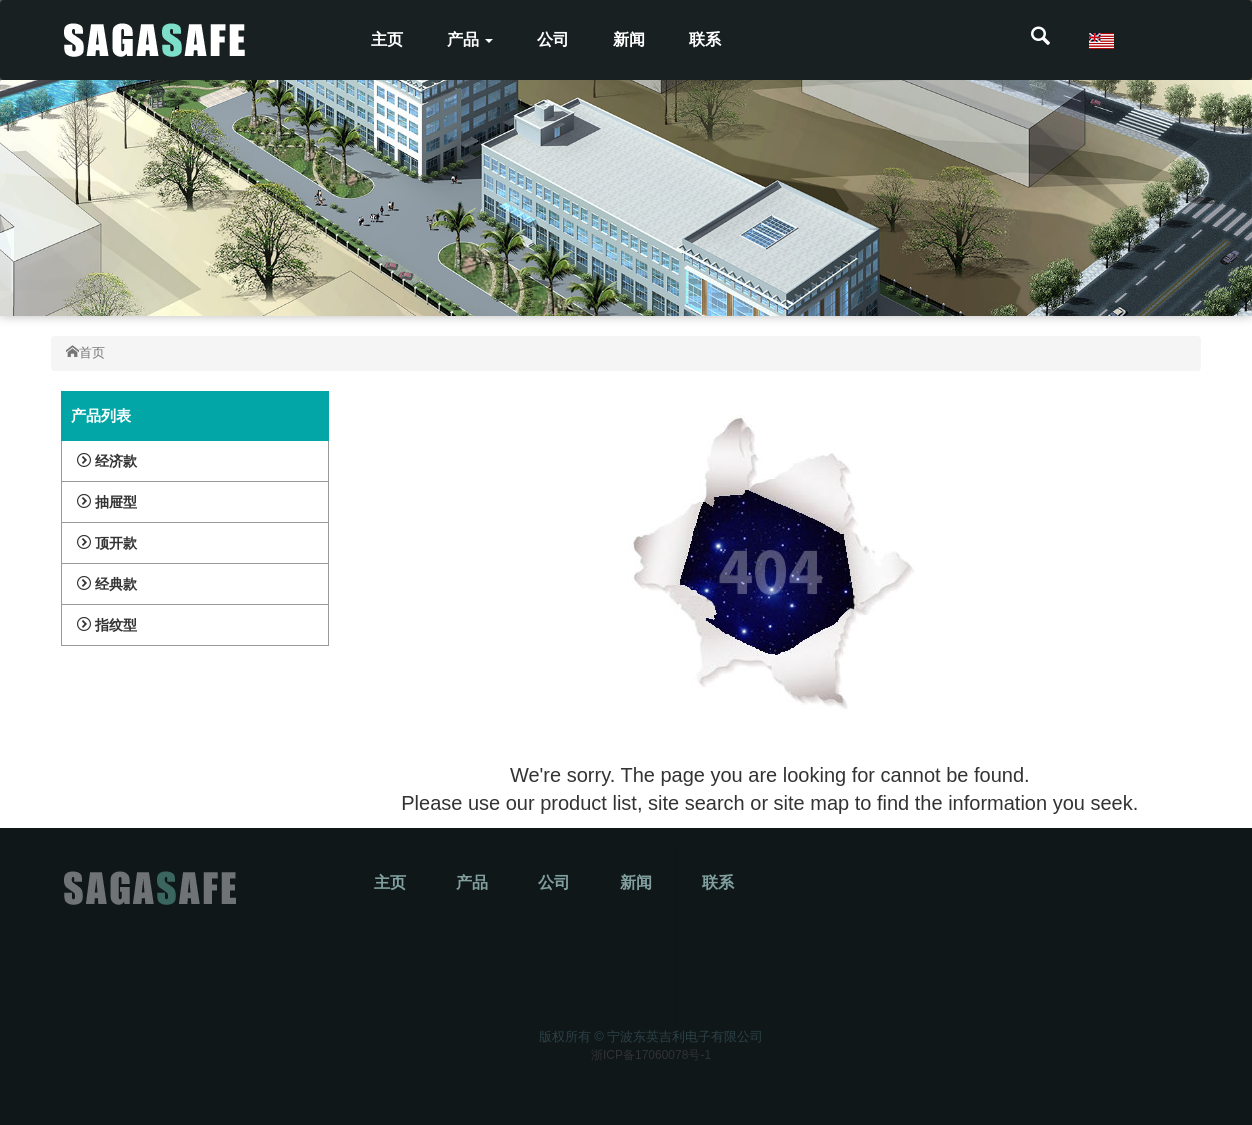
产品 (470, 39)
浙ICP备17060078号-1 (651, 1055)
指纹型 (107, 625)
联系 (705, 39)
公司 (553, 39)
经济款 (107, 461)
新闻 (629, 39)
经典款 (107, 584)
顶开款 (107, 543)
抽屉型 (107, 502)
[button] (1040, 40)
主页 (387, 39)
